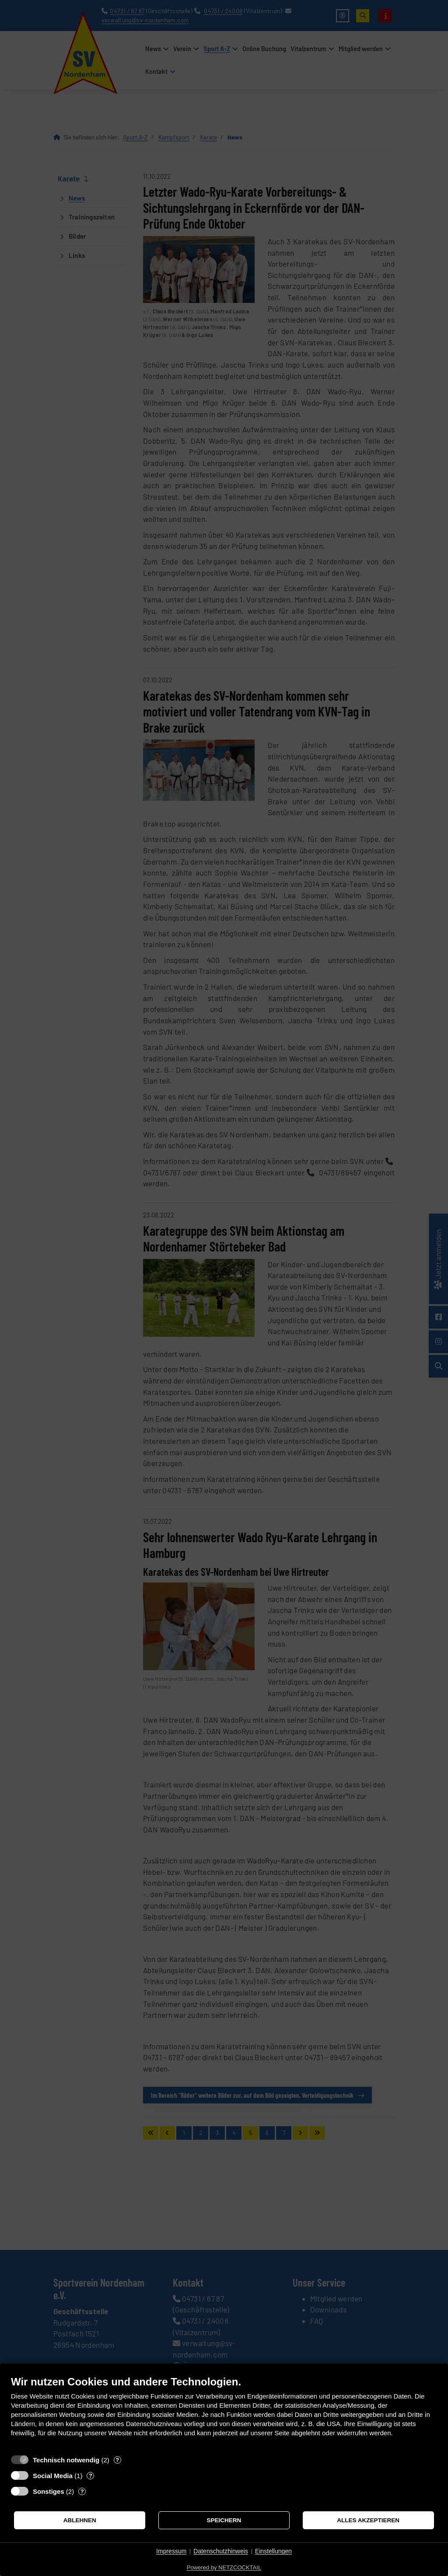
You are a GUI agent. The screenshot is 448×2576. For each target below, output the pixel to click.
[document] (224, 2413)
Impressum (171, 2551)
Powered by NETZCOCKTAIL (224, 2567)
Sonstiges (48, 2491)
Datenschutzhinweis (220, 2551)
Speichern (224, 2520)
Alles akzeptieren (368, 2520)
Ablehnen (79, 2520)
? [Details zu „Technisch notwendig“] (117, 2460)
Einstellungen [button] (273, 2551)
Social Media (53, 2475)
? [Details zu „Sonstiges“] (82, 2491)
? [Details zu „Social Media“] (90, 2475)
